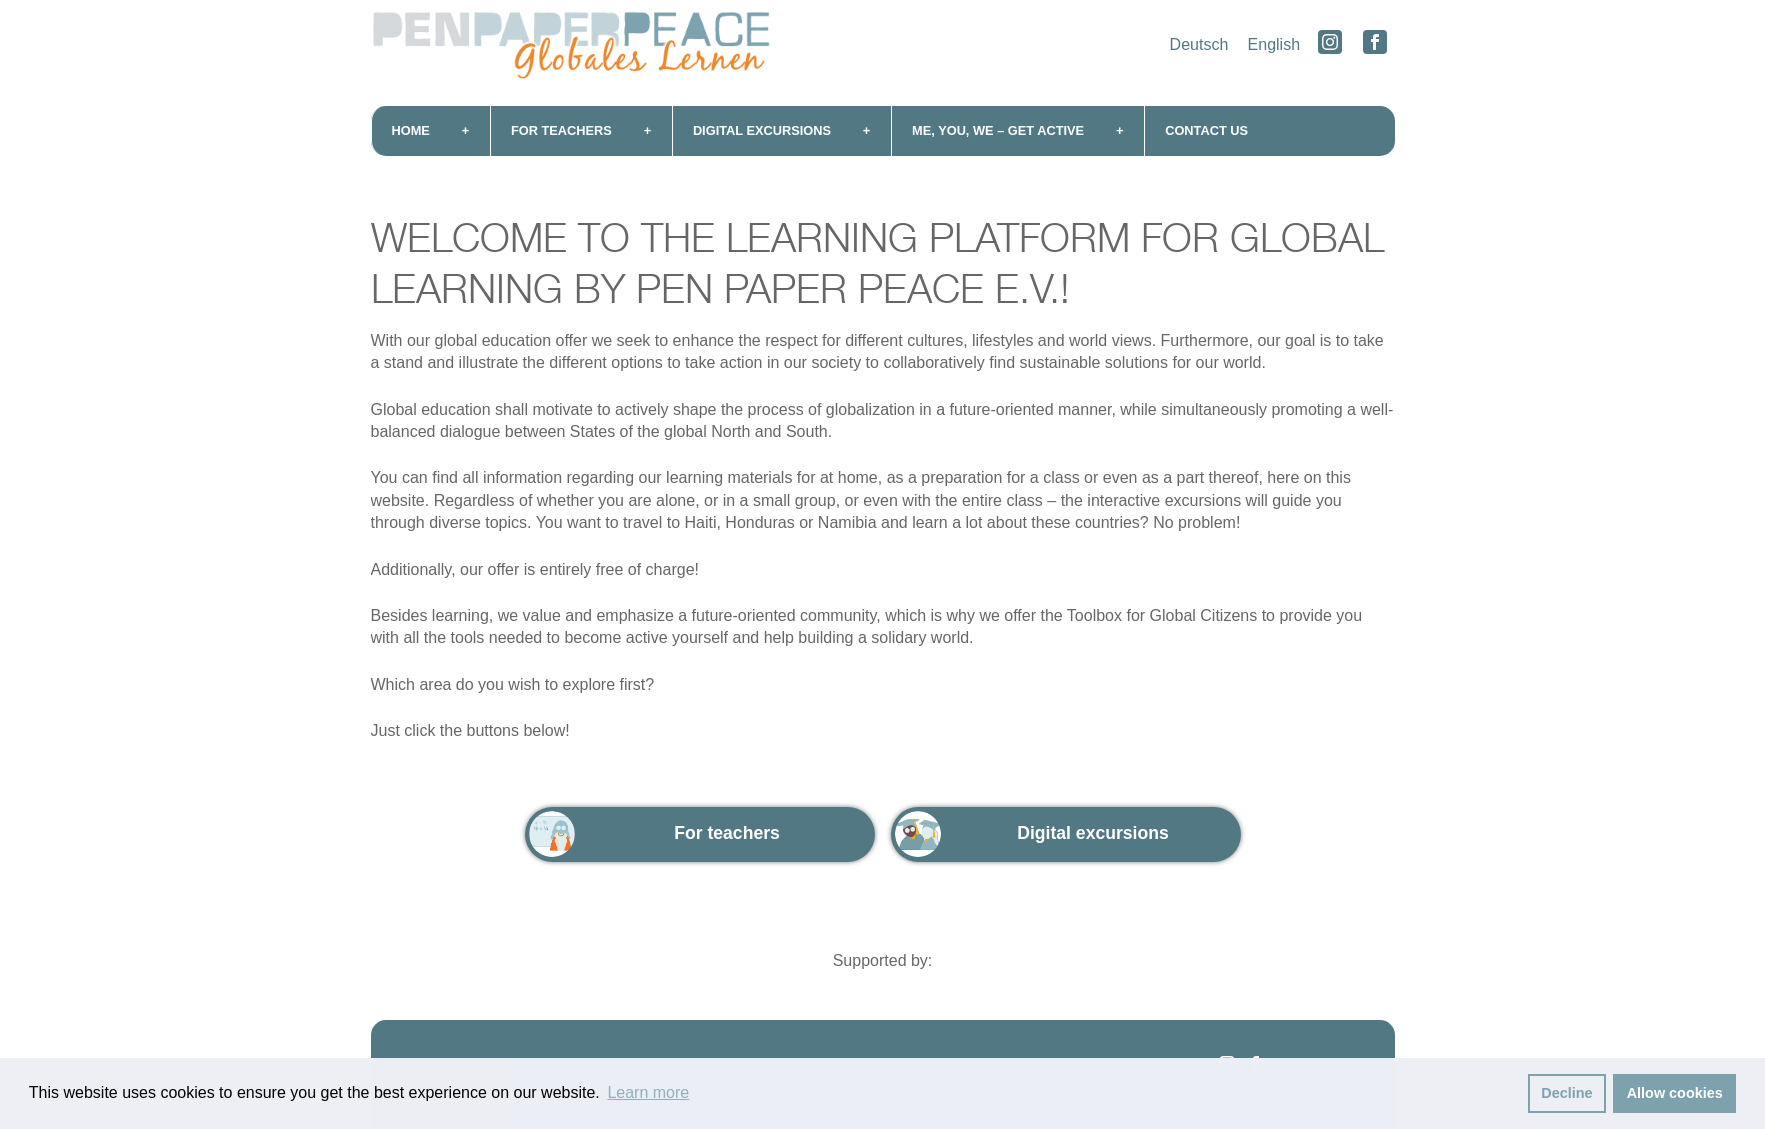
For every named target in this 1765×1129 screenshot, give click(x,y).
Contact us (1206, 130)
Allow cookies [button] (1675, 1093)
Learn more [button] (648, 1092)
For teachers (561, 130)
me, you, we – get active (998, 130)
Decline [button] (1566, 1093)
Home (411, 130)
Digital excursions (762, 130)
